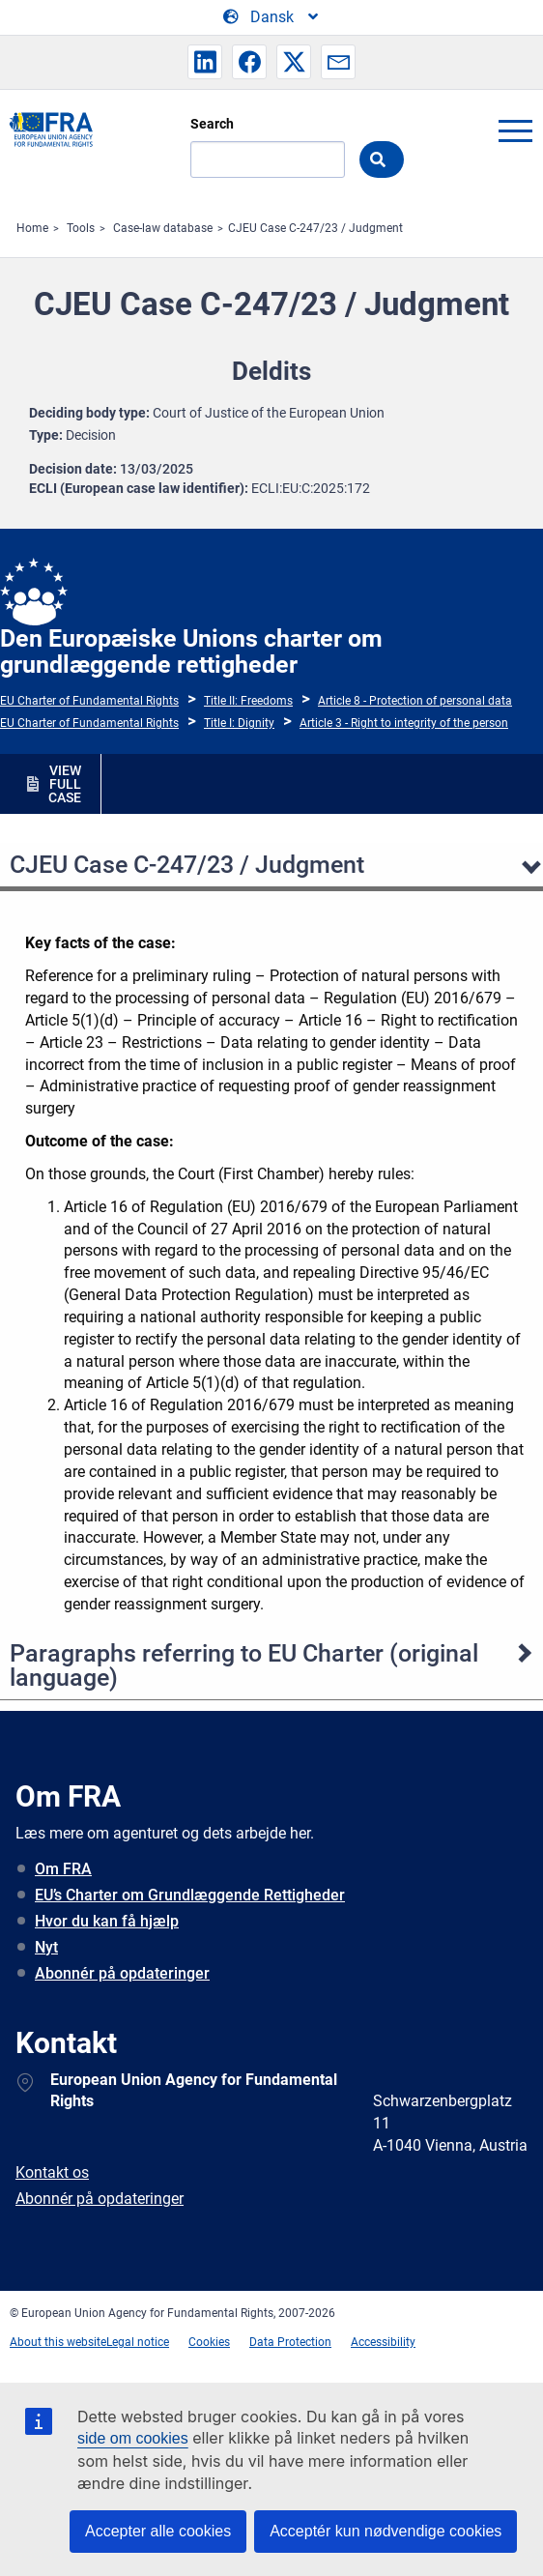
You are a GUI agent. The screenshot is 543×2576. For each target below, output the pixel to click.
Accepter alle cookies (158, 2531)
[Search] (267, 159)
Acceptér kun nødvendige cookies (385, 2531)
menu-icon (515, 130)
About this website (58, 2342)
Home (32, 228)
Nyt (46, 1947)
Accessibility (383, 2342)
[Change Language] (272, 17)
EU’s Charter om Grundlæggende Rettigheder (190, 1895)
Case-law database (163, 228)
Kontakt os (52, 2172)
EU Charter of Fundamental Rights (89, 701)
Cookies (209, 2342)
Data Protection (290, 2342)
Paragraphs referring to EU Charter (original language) (244, 1665)
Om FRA (63, 1869)
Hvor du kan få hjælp (107, 1921)
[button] (204, 61)
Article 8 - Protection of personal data (415, 701)
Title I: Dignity (239, 723)
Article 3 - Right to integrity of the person (404, 723)
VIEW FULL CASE (64, 784)
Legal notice (137, 2342)
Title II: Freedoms (248, 701)
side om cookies (132, 2438)
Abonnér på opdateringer (122, 1973)
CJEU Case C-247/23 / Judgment (315, 228)
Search (212, 123)
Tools (81, 228)
